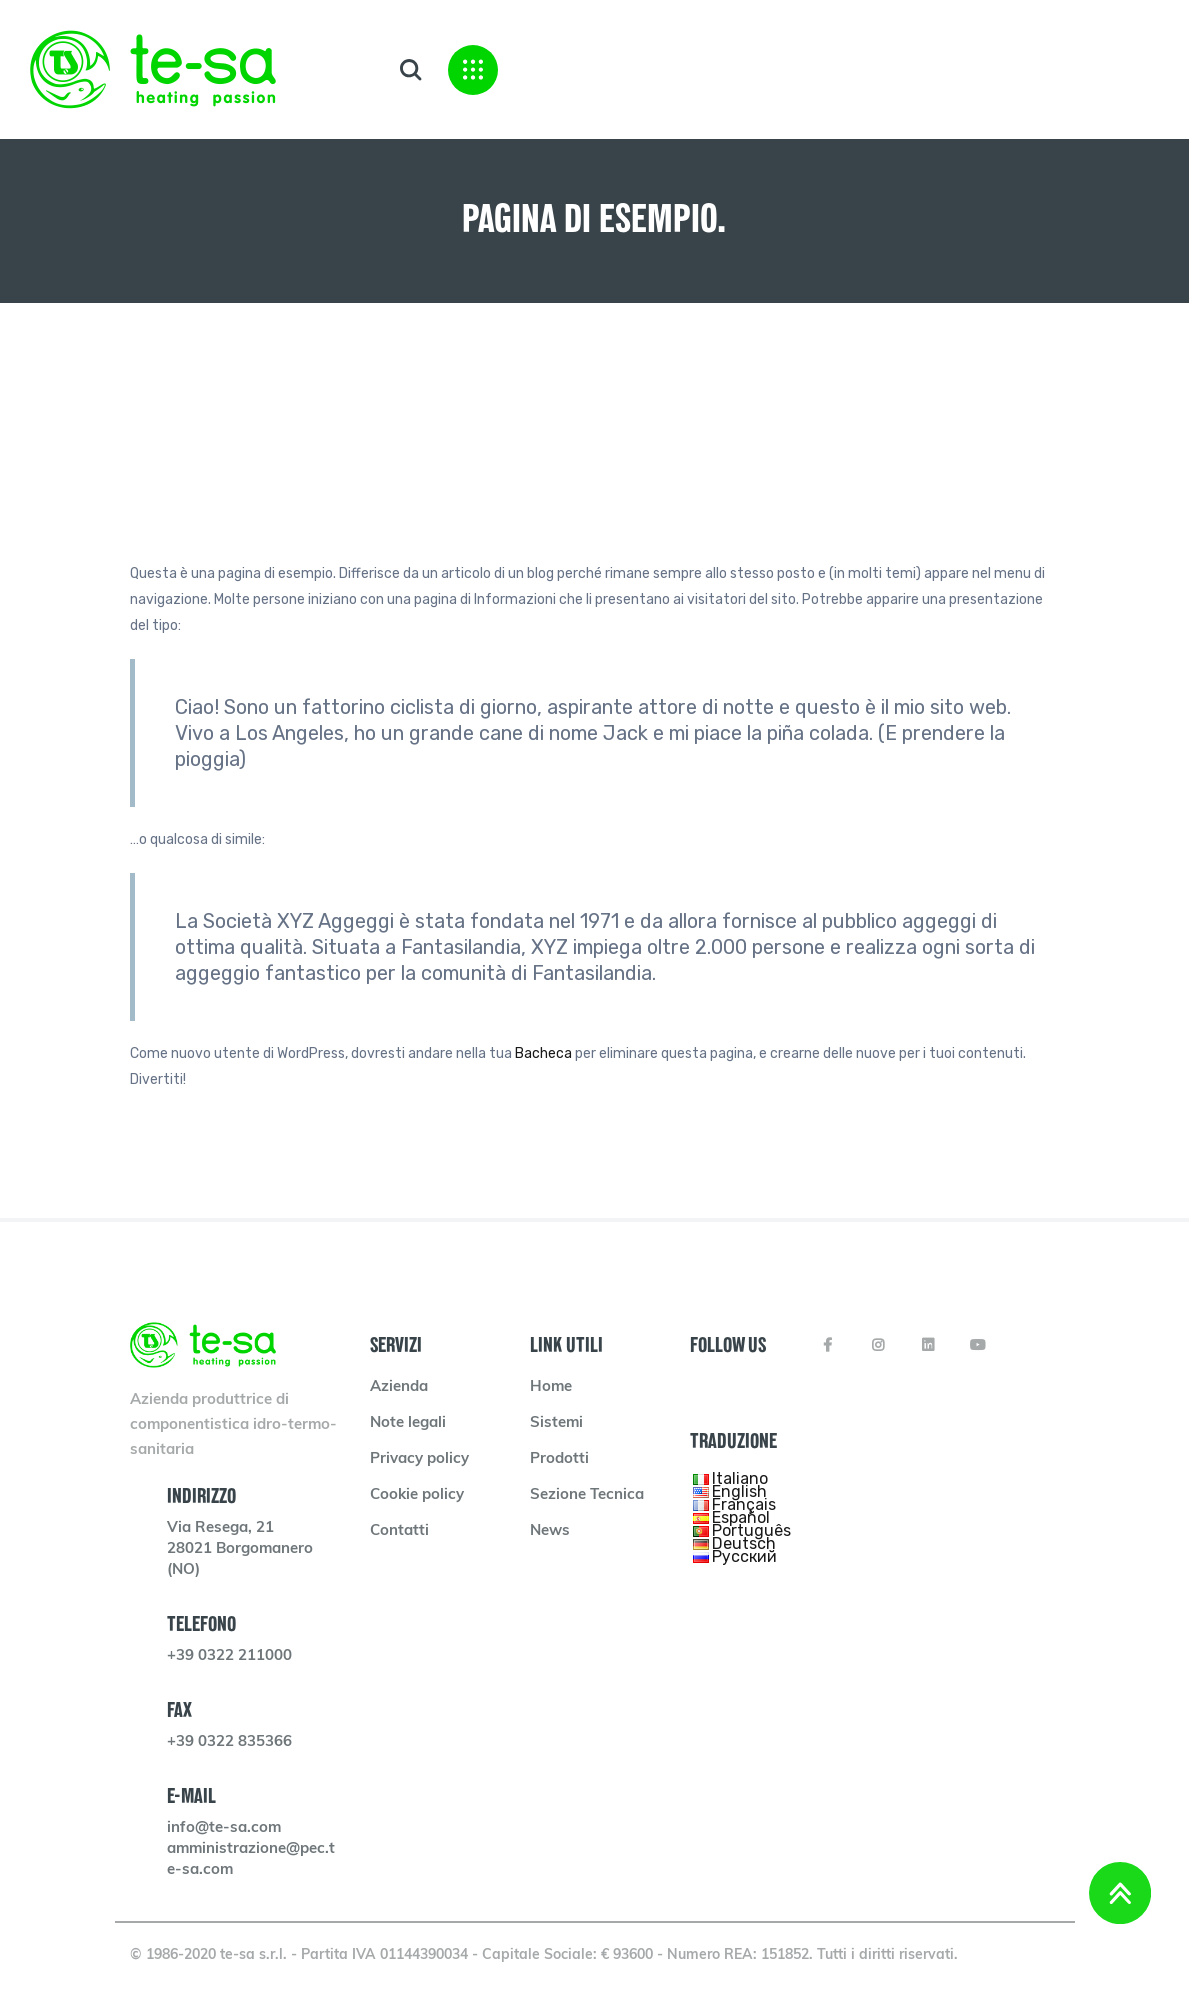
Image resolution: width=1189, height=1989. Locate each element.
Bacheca (543, 1053)
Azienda (399, 1387)
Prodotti (559, 1459)
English (739, 1491)
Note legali (408, 1423)
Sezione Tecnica (587, 1495)
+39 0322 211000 (229, 1656)
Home (551, 1387)
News (550, 1531)
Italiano (740, 1478)
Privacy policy (419, 1459)
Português (751, 1530)
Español (741, 1517)
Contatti (399, 1531)
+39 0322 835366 (229, 1742)
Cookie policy (417, 1495)
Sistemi (556, 1423)
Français (744, 1504)
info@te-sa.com (224, 1828)
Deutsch (744, 1543)
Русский (744, 1556)
